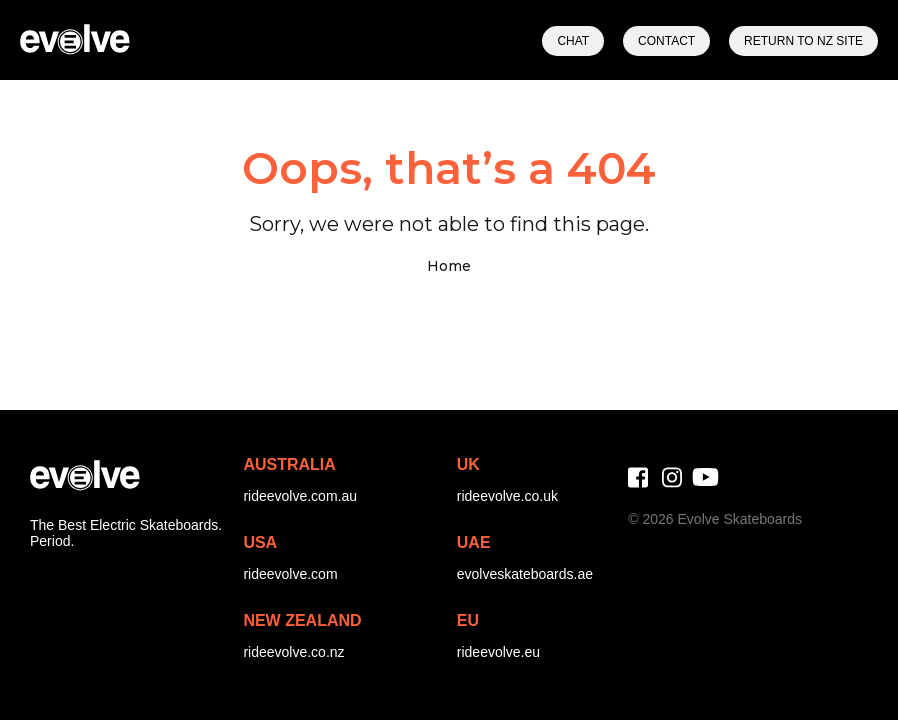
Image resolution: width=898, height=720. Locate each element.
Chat (573, 41)
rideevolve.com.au (300, 496)
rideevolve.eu (498, 652)
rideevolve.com (290, 574)
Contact (666, 41)
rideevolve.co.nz (293, 652)
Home (449, 266)
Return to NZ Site (803, 41)
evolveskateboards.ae (525, 574)
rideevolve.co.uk (507, 496)
